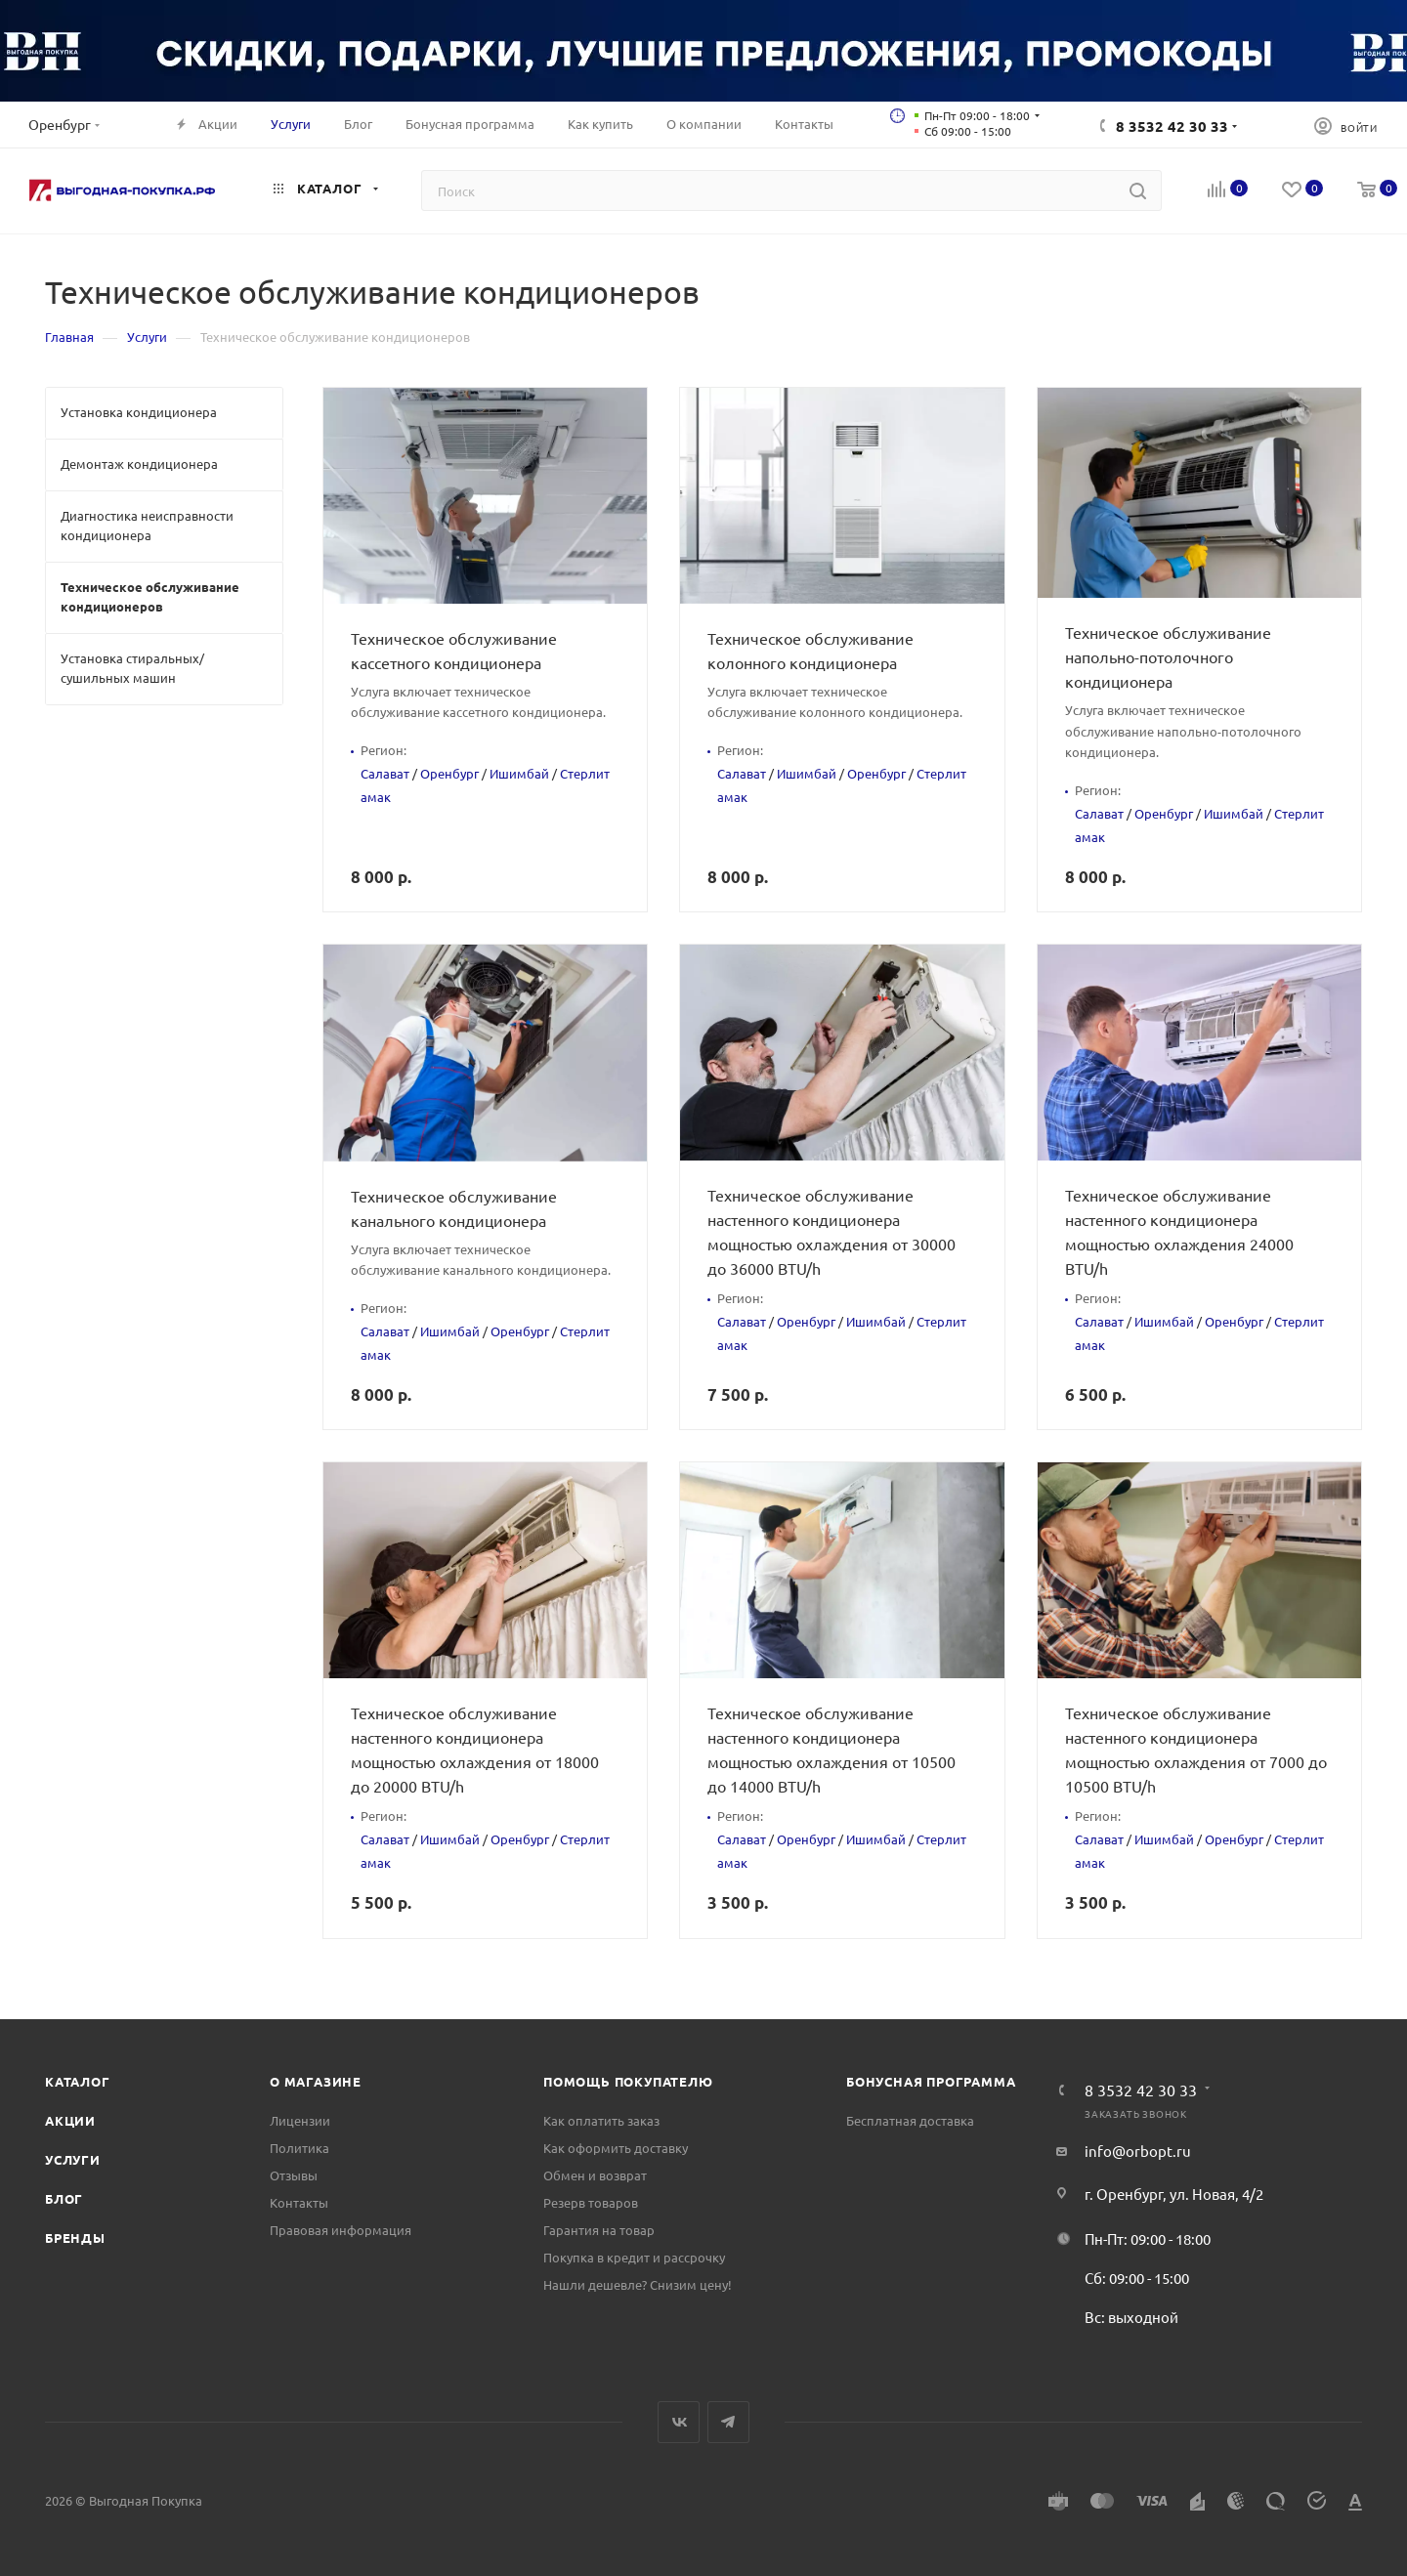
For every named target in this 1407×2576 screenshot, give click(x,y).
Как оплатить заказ (601, 2120)
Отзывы (294, 2175)
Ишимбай (519, 773)
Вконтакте (679, 2422)
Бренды (75, 2237)
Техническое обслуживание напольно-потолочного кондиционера (1168, 656)
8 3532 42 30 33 (1172, 126)
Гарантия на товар (599, 2229)
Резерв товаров (590, 2202)
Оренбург (449, 773)
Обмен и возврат (595, 2175)
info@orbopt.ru (1138, 2150)
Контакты (299, 2202)
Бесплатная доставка (910, 2120)
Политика (299, 2147)
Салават (385, 773)
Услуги (73, 2159)
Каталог (77, 2081)
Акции (70, 2120)
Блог (64, 2198)
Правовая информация (340, 2229)
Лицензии (300, 2120)
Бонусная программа (930, 2081)
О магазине (316, 2081)
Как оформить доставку (615, 2147)
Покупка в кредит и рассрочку (634, 2257)
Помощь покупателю (628, 2081)
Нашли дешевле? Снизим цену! (637, 2284)
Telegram (728, 2422)
